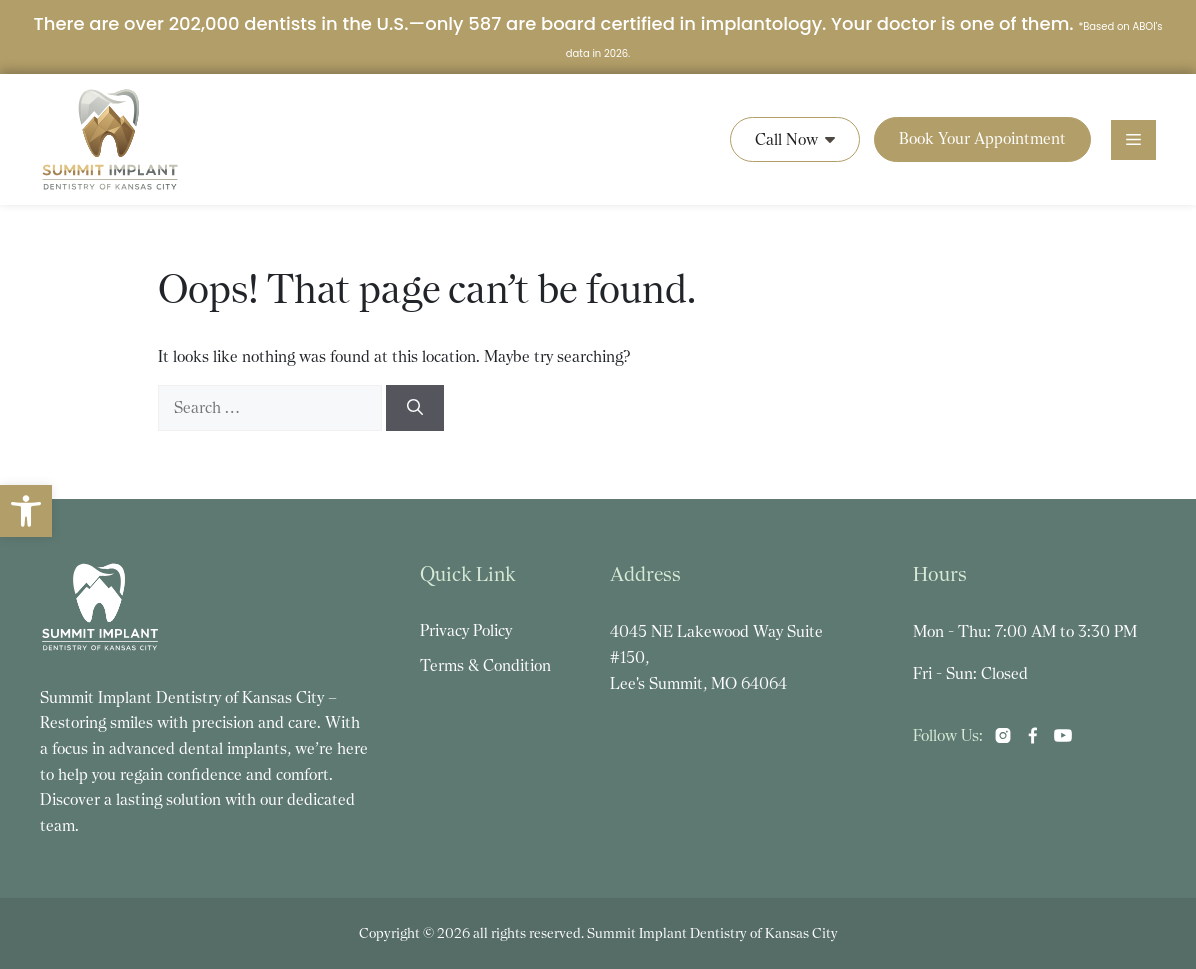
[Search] (415, 408)
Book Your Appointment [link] (982, 138)
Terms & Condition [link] (485, 665)
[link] (26, 511)
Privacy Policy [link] (466, 630)
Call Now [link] (795, 139)
